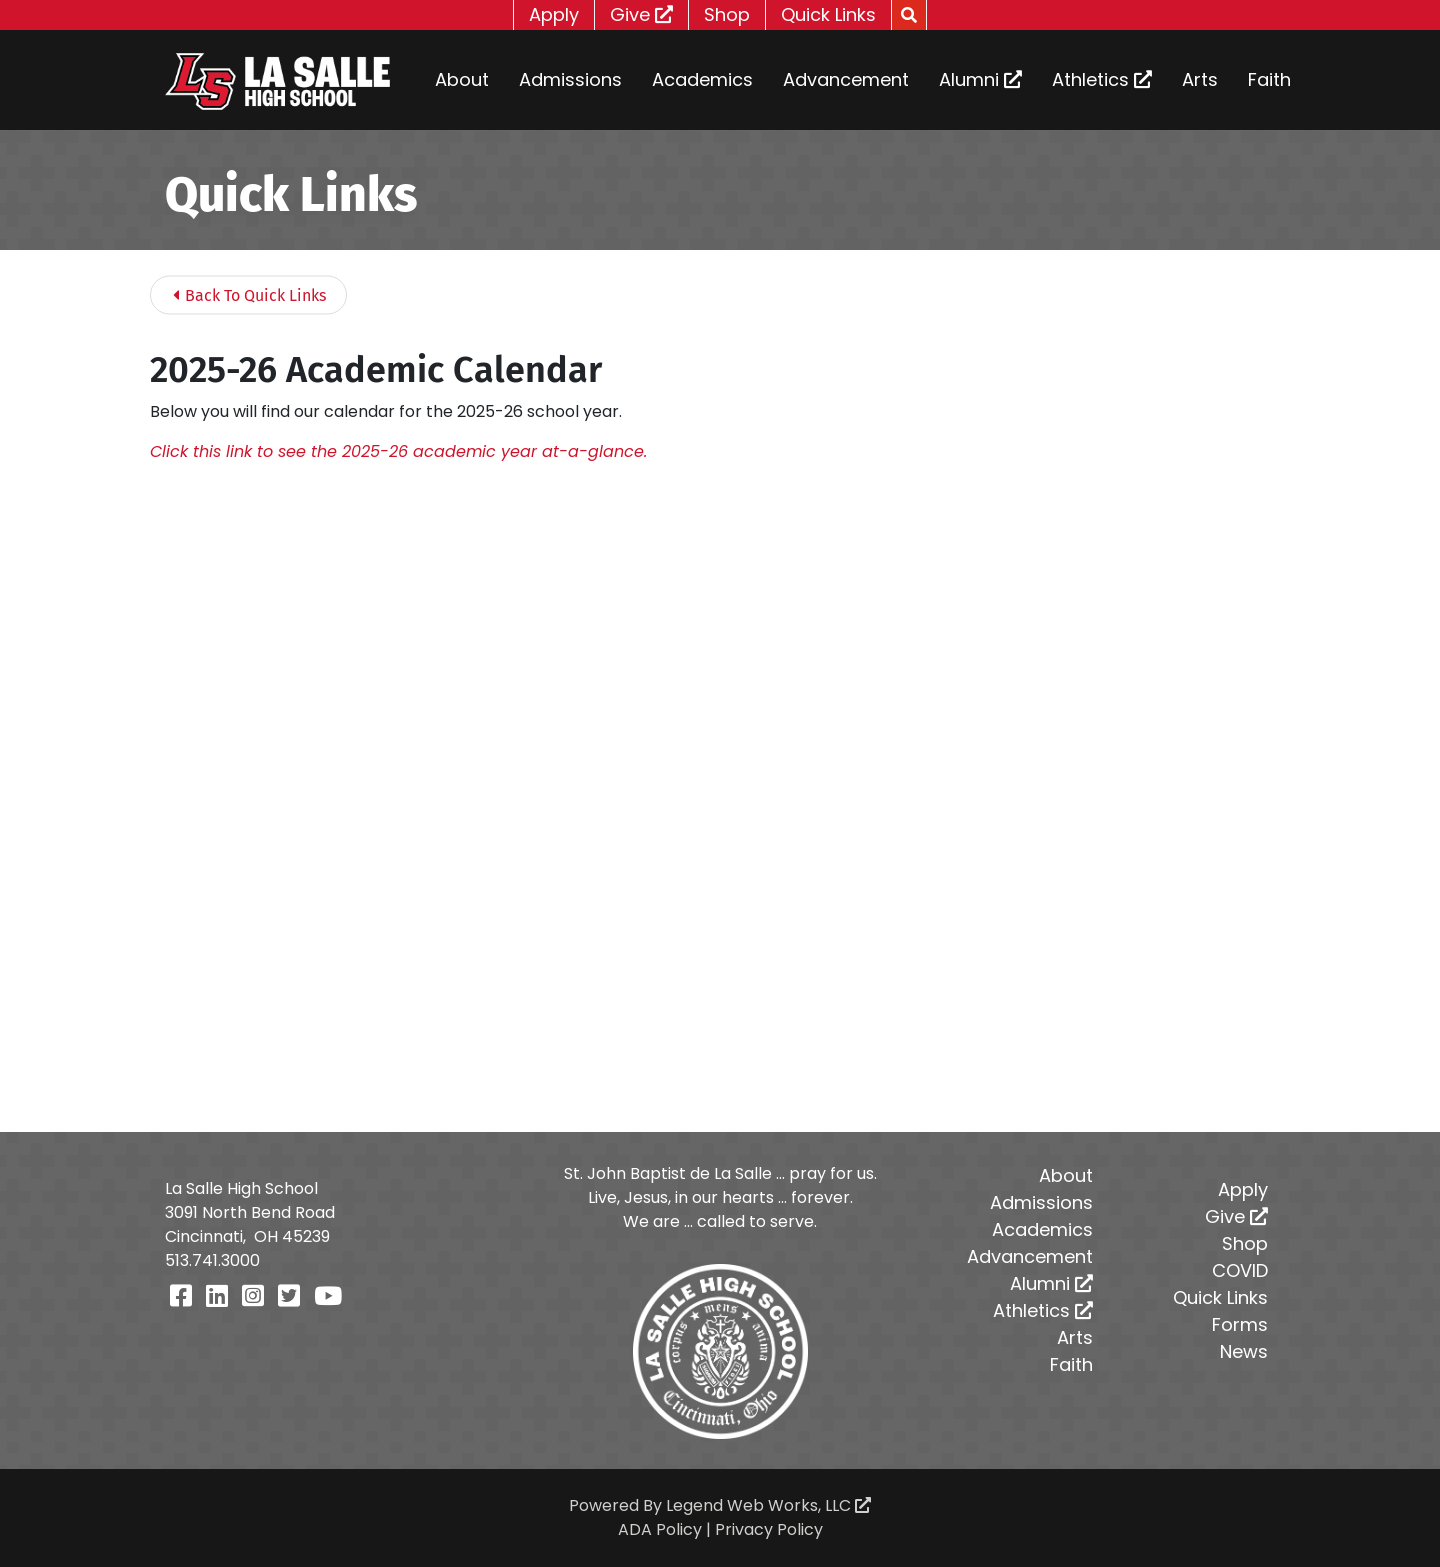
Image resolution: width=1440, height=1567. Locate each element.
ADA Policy (660, 1529)
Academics (702, 79)
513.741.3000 (212, 1260)
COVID (1240, 1270)
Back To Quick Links (249, 295)
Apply (554, 14)
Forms (1240, 1324)
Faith (1269, 79)
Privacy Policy (769, 1529)
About (462, 79)
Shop (727, 14)
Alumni (980, 79)
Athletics (1102, 79)
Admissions (570, 79)
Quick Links (828, 14)
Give (641, 14)
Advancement (846, 79)
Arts (1200, 79)
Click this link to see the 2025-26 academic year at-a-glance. (398, 451)
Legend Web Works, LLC (768, 1505)
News (1244, 1351)
